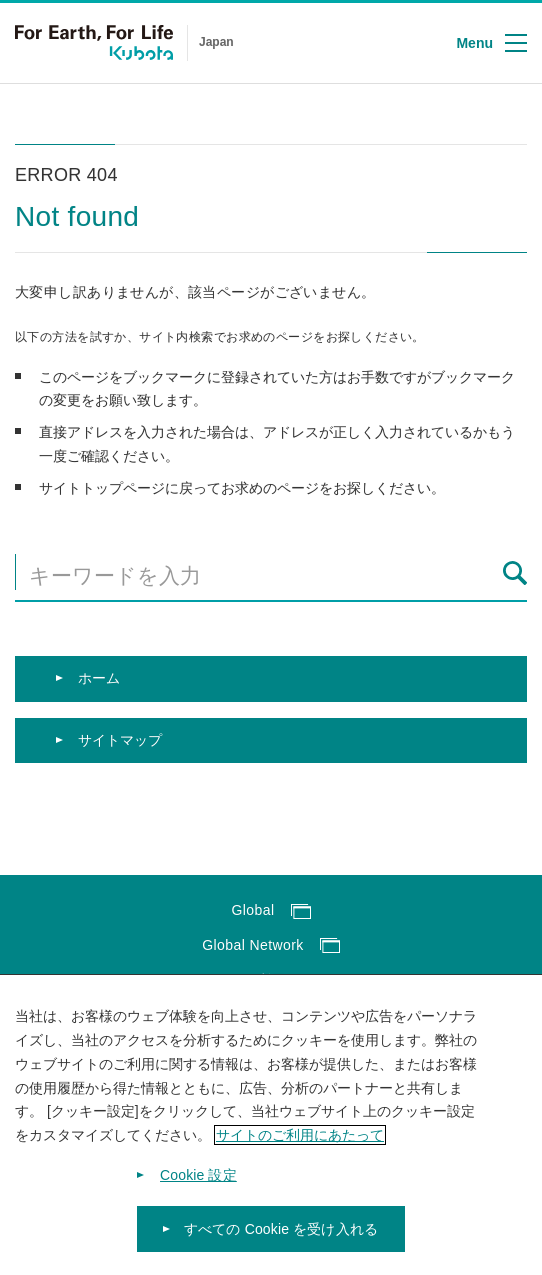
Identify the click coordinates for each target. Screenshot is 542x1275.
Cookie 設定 (198, 1199)
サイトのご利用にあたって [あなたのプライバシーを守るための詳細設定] (300, 1159)
